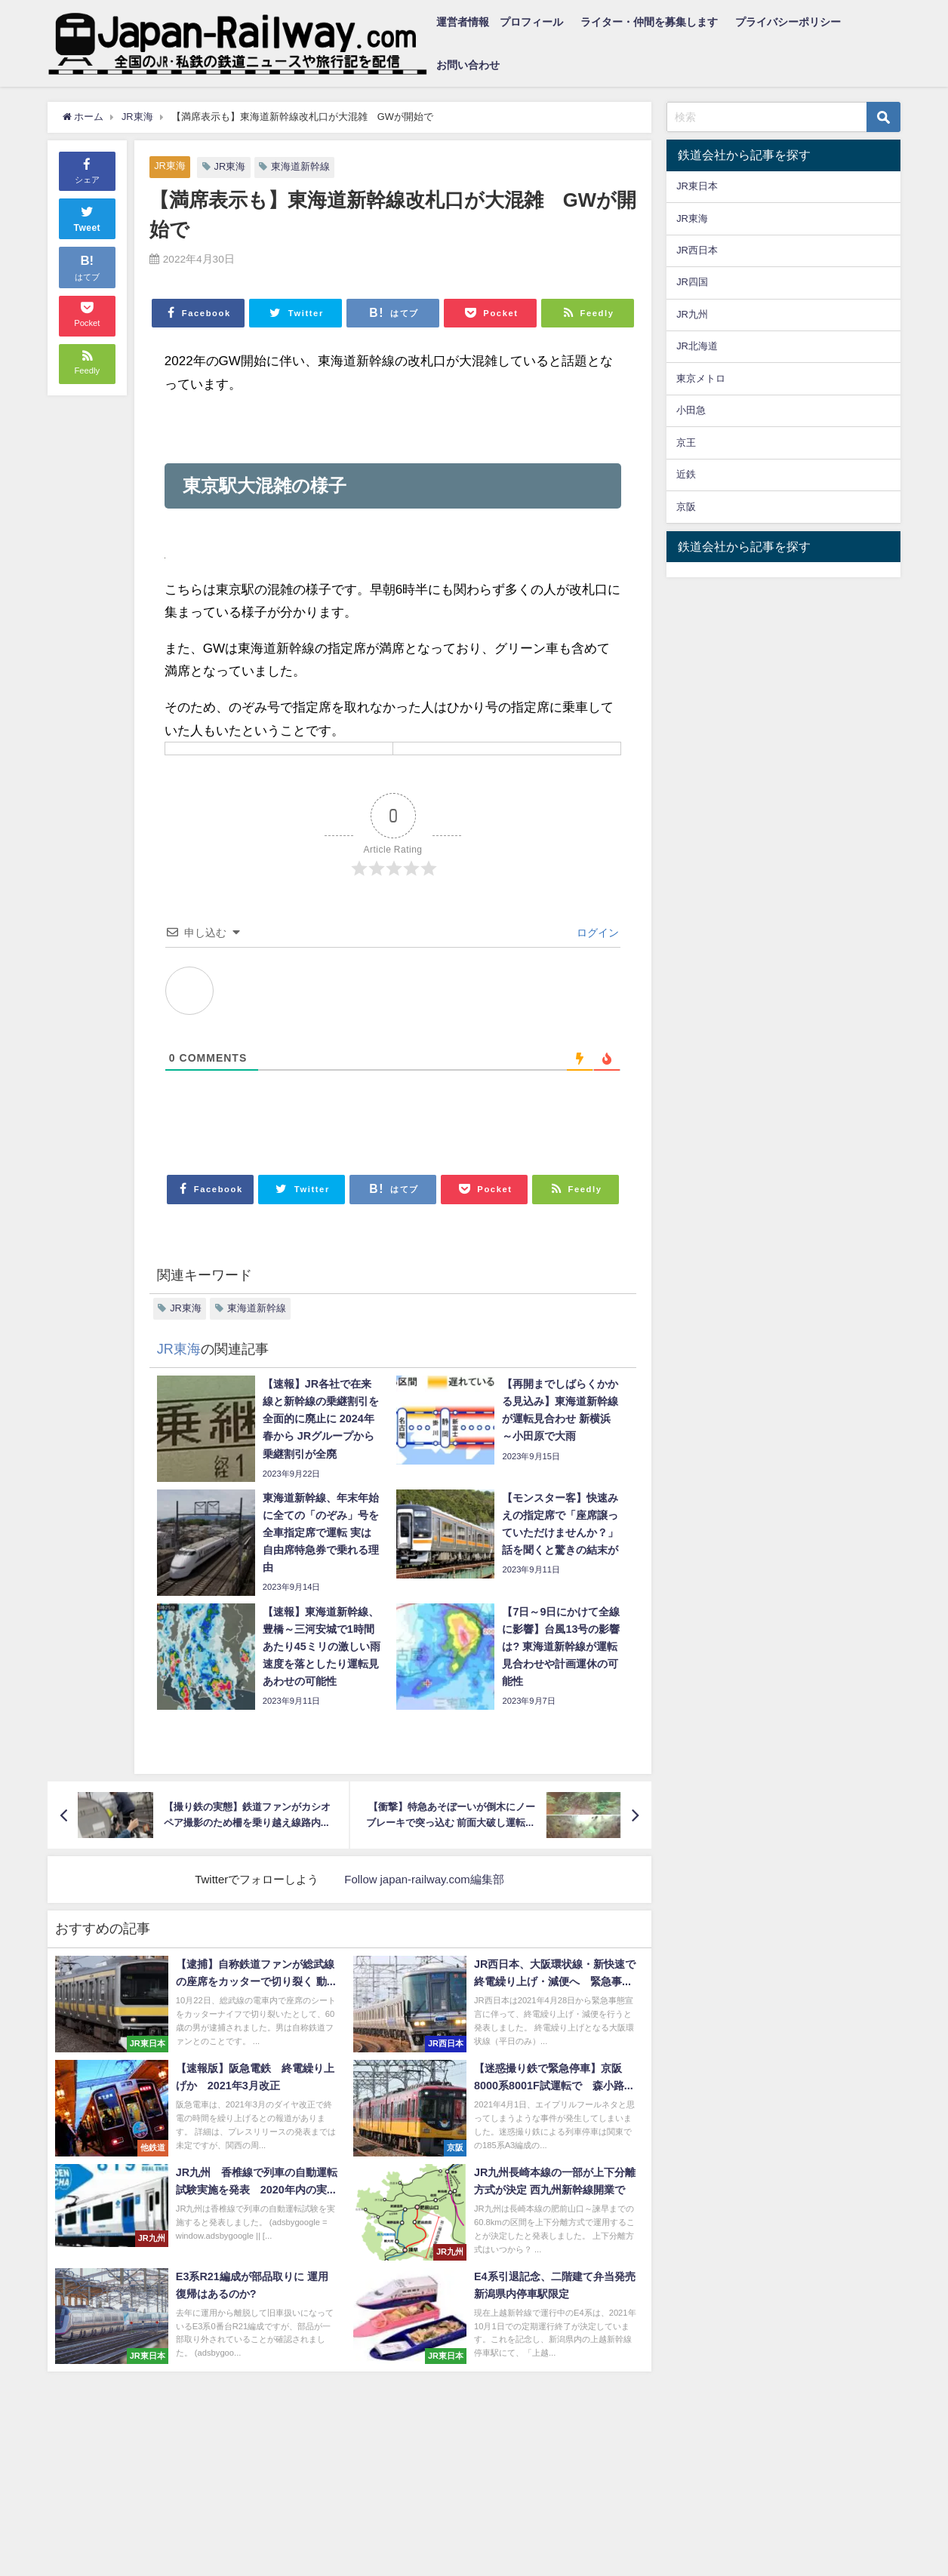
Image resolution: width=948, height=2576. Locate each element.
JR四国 (692, 282)
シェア (87, 169)
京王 (686, 442)
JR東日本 (697, 186)
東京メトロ (700, 378)
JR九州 (692, 314)
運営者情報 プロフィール (499, 22)
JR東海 (170, 166)
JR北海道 (697, 346)
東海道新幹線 (300, 166)
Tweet (86, 217)
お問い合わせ (468, 65)
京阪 (686, 507)
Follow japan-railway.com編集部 (424, 1879)
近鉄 (686, 474)
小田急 (691, 410)
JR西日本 (697, 250)
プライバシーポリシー (788, 22)
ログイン (596, 932)
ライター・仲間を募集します (649, 22)
